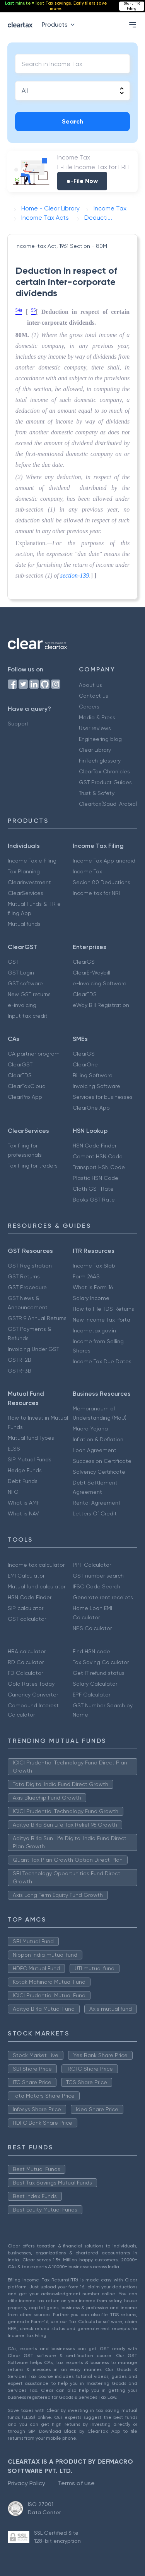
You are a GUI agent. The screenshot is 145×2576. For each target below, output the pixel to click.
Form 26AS (86, 1276)
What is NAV (23, 1513)
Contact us (93, 696)
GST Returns (24, 1276)
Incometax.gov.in (94, 1330)
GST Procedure (27, 1287)
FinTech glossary (100, 761)
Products (60, 24)
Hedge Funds (25, 1470)
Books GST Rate (94, 1199)
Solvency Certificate (99, 1472)
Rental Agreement (97, 1503)
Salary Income (91, 1298)
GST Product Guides (105, 782)
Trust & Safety (96, 793)
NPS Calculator (92, 1628)
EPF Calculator (91, 1694)
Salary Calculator (95, 1684)
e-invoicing (22, 1005)
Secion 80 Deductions (101, 882)
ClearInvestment (29, 882)
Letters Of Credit (95, 1513)
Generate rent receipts (103, 1597)
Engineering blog (100, 739)
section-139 (74, 575)
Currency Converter (33, 1694)
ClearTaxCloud (27, 1086)
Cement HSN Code (98, 1156)
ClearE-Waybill (91, 972)
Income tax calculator (36, 1565)
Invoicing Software (96, 1086)
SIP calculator (25, 1608)
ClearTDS (85, 994)
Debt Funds (23, 1481)
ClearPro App (25, 1097)
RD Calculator (26, 1662)
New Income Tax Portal (102, 1320)
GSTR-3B (19, 1371)
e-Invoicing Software (99, 983)
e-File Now (82, 181)
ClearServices (25, 893)
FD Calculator (25, 1673)
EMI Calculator (26, 1576)
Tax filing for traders (33, 1166)
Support (18, 723)
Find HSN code (91, 1651)
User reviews (95, 728)
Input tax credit (28, 1016)
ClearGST (85, 962)
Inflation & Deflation (98, 1439)
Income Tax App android (104, 861)
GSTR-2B (19, 1360)
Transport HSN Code (99, 1167)
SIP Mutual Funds (29, 1459)
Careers (89, 706)
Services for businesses (103, 1097)
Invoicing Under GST (33, 1349)
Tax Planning (24, 871)
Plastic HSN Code (95, 1178)
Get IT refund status (99, 1673)
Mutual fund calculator (36, 1586)
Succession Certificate (102, 1461)
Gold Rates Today (31, 1684)
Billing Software (93, 1075)
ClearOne (85, 1064)
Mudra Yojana (90, 1428)
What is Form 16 (93, 1287)
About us (90, 685)
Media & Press (97, 717)
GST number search (98, 1576)
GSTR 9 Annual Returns (37, 1318)
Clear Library (95, 750)
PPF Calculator (92, 1565)
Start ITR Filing (132, 6)
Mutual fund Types (31, 1438)
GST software (25, 983)
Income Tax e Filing (32, 861)
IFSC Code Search (96, 1586)
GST (13, 962)
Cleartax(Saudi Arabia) (108, 804)
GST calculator (27, 1619)
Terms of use (76, 2483)
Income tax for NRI (96, 893)
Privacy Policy (26, 2483)
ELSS (14, 1449)
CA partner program (34, 1054)
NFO (13, 1492)
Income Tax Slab (94, 1266)
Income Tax (87, 871)
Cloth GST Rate (93, 1189)
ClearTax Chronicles (104, 771)
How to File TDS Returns (103, 1309)
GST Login (21, 972)
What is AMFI (24, 1503)
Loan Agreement (94, 1450)
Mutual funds (24, 924)
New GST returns (29, 994)
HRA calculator (27, 1651)
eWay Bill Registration (101, 1005)
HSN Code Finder (94, 1145)
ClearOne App (91, 1108)
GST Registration (30, 1266)
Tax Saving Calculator (101, 1662)
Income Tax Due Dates (102, 1361)
